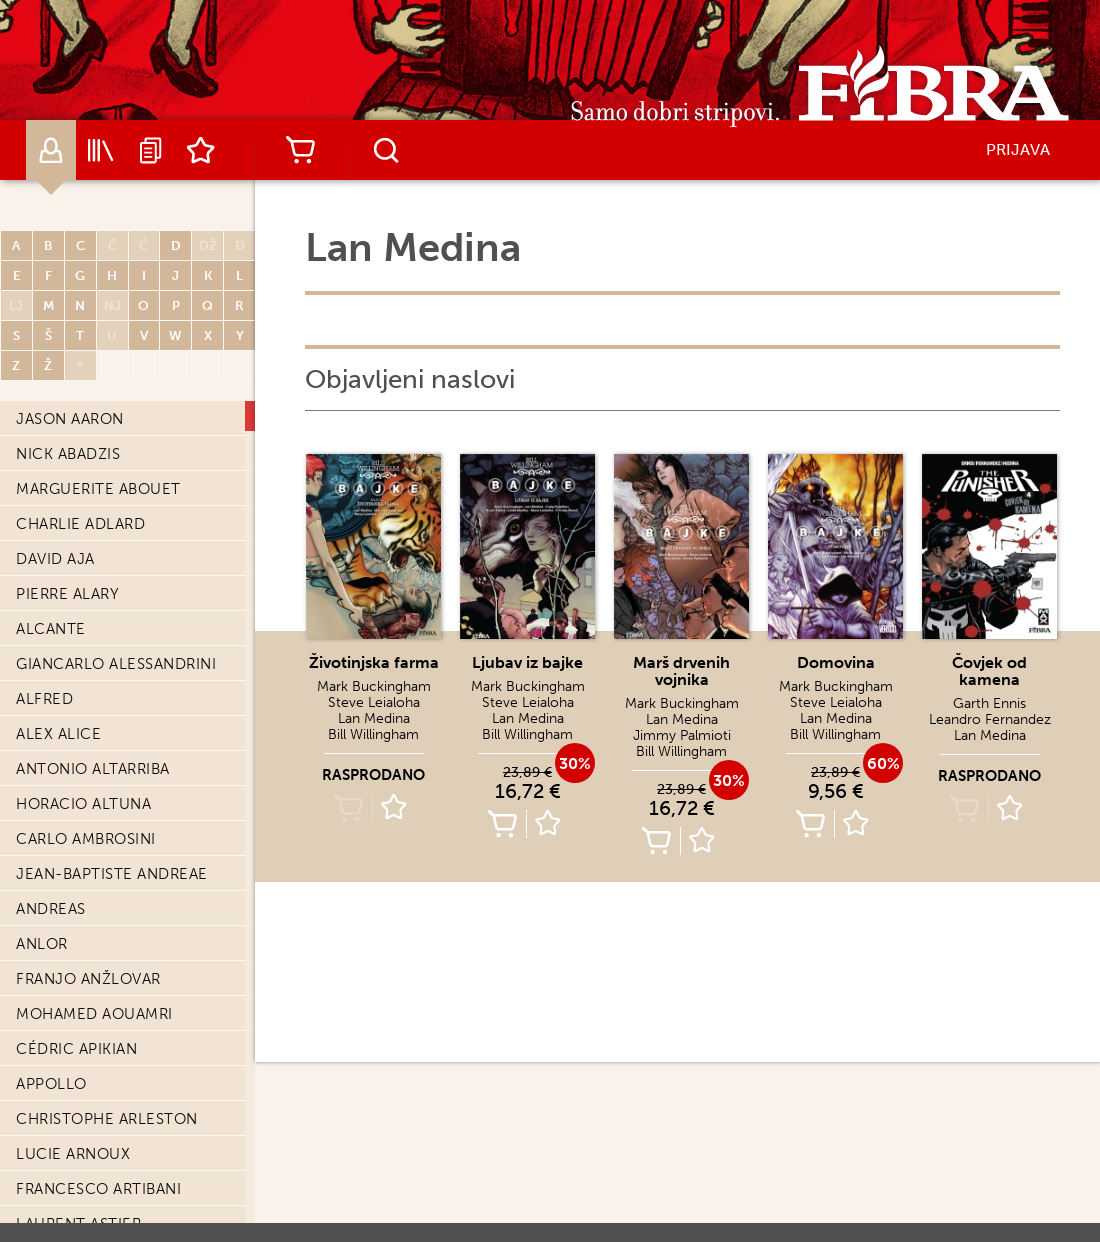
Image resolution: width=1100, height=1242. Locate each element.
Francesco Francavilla (115, 1133)
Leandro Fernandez (100, 713)
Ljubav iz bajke (527, 662)
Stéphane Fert (76, 783)
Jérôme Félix (70, 643)
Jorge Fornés (74, 1063)
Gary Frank (62, 1168)
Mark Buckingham (374, 686)
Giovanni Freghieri (95, 1203)
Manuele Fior (72, 853)
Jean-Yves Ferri (80, 748)
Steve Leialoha (374, 702)
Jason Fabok (68, 573)
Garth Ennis (989, 703)
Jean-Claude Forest (101, 1028)
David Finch (65, 818)
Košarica (300, 150)
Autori (51, 150)
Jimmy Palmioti (682, 735)
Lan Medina (374, 718)
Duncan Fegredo (88, 608)
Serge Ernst (67, 468)
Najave (151, 150)
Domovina (836, 662)
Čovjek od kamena (989, 671)
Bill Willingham (373, 734)
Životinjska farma (374, 662)
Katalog (101, 150)
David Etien (64, 503)
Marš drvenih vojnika (681, 671)
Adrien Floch (72, 958)
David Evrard (71, 538)
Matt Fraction (77, 1098)
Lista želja (201, 150)
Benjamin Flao (77, 888)
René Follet (67, 993)
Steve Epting (69, 433)
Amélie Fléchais (82, 923)
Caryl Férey (66, 678)
